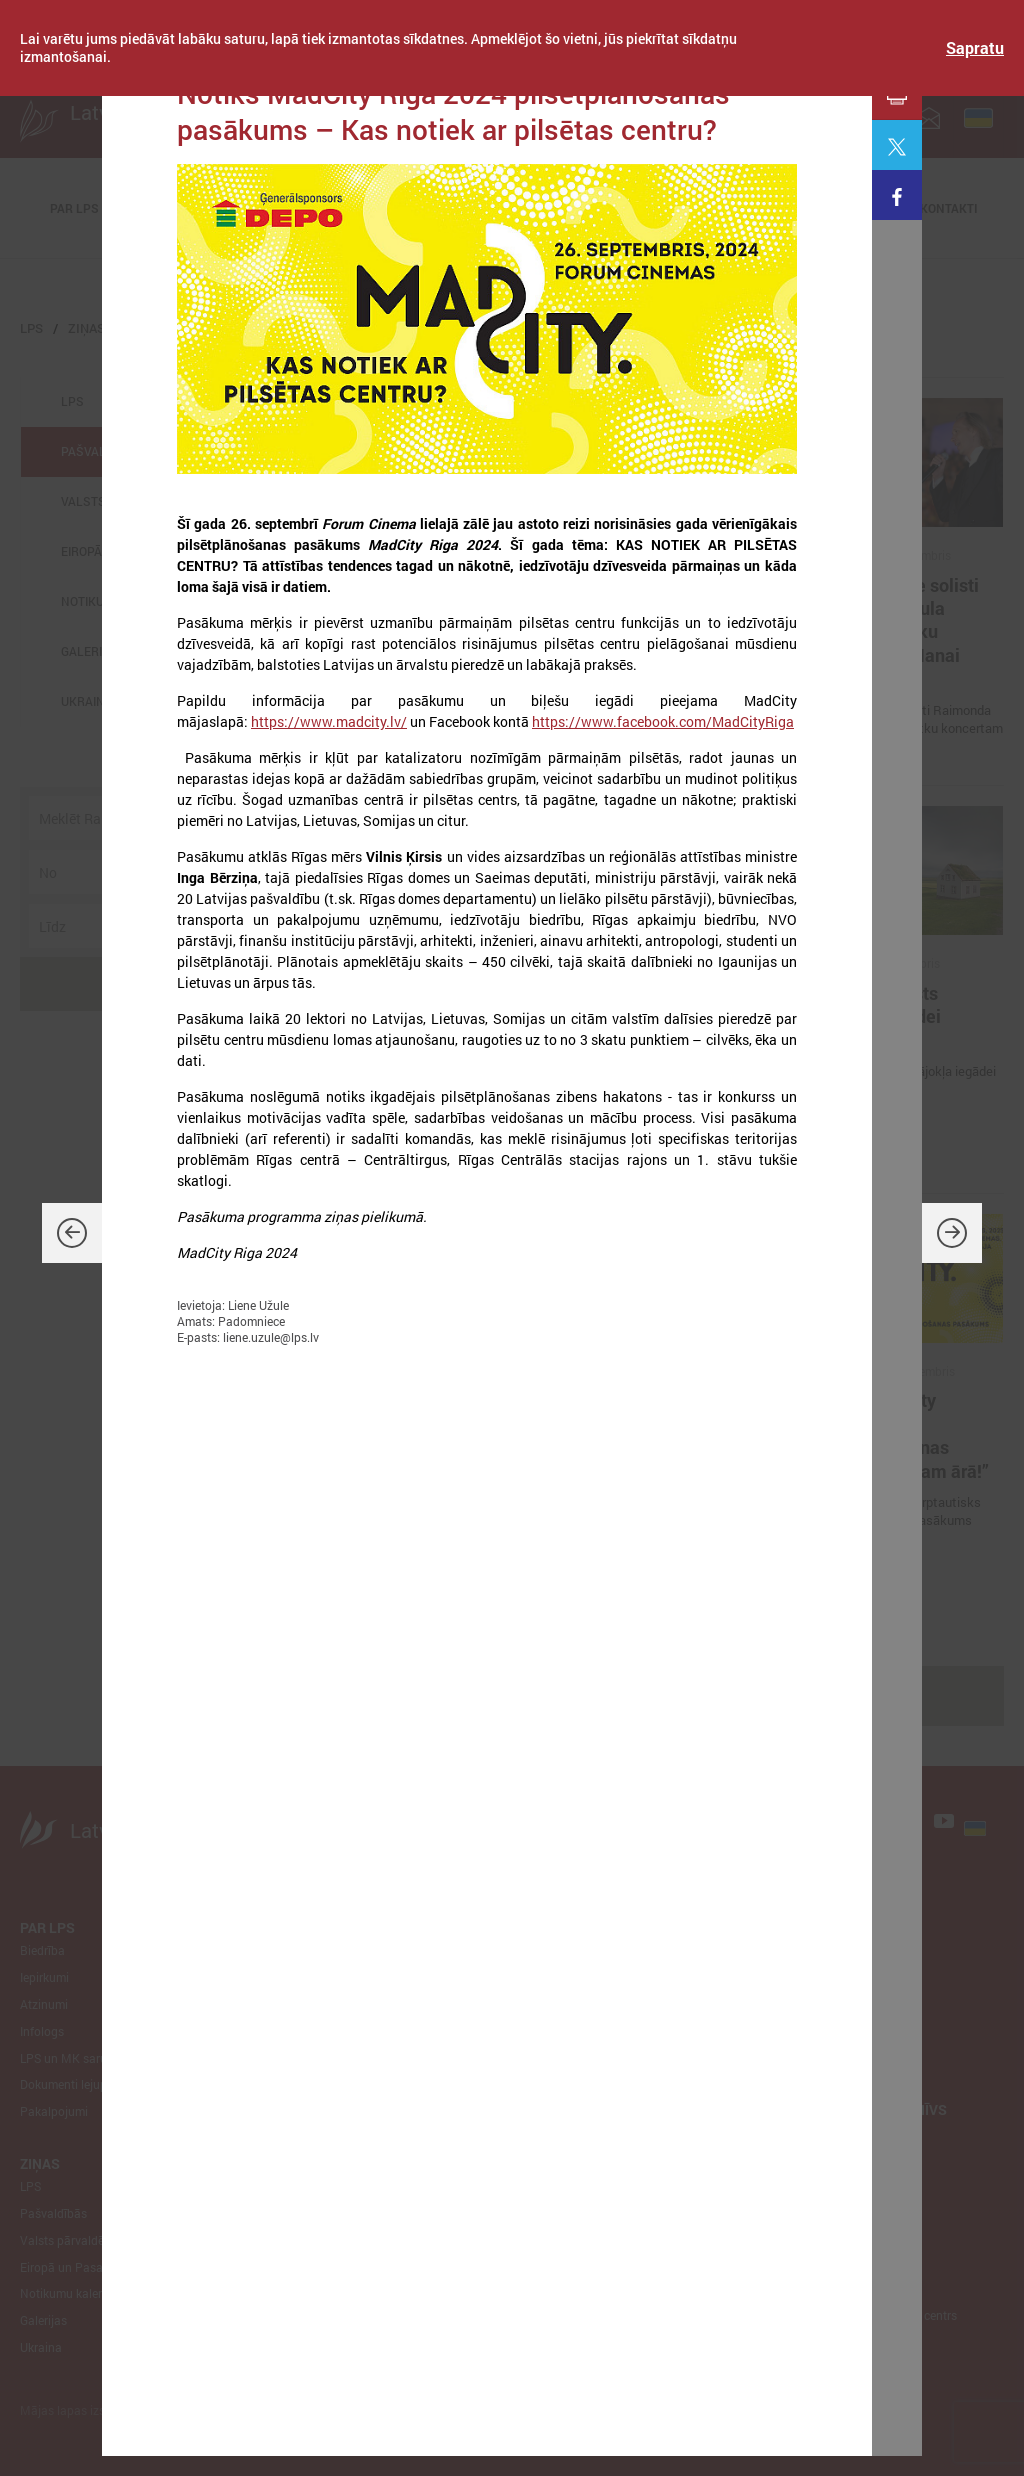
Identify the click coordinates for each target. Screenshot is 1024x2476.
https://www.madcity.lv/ (329, 721)
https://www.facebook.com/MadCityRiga (663, 721)
